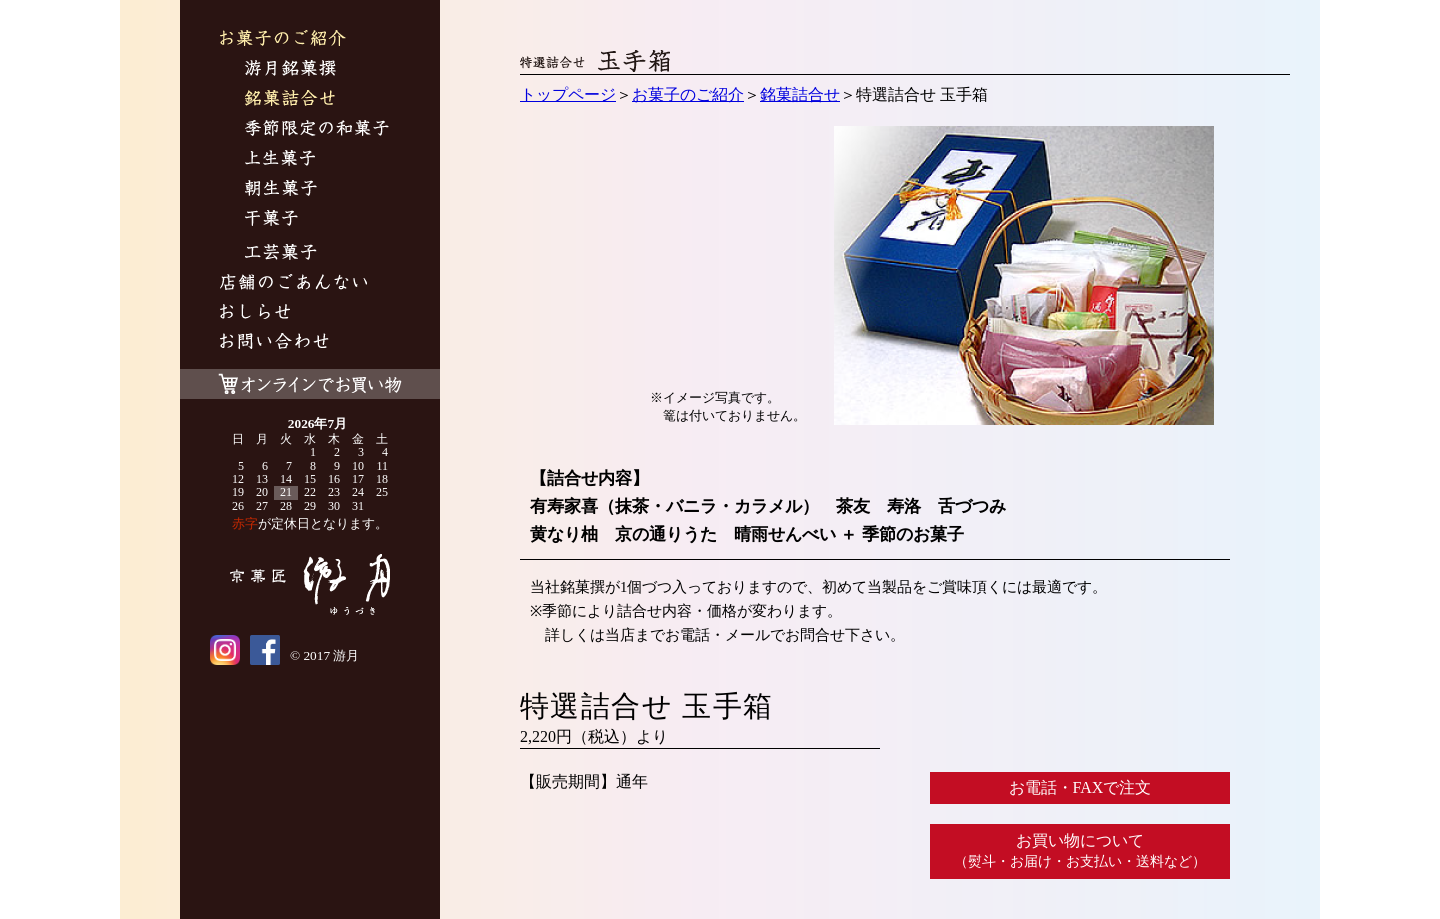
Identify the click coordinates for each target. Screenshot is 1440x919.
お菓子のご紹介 (283, 40)
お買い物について (1080, 850)
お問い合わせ (274, 343)
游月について (293, 284)
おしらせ (255, 314)
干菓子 (271, 220)
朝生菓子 (281, 190)
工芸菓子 (281, 254)
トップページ (568, 94)
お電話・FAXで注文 (1080, 787)
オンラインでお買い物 (310, 379)
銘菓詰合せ (290, 100)
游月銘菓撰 (290, 70)
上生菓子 (280, 160)
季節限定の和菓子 (317, 130)
